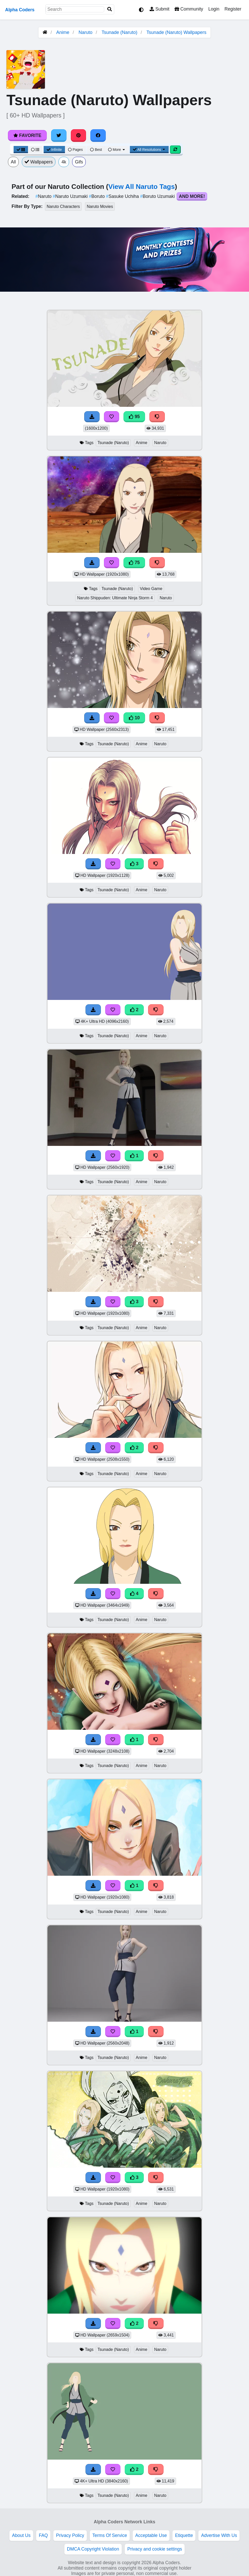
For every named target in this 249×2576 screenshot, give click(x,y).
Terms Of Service (109, 2535)
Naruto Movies (100, 206)
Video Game (151, 588)
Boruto (97, 196)
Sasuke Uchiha (123, 196)
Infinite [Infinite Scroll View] (54, 150)
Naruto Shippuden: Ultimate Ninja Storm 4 (115, 598)
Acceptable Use (151, 2535)
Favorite (27, 135)
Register (232, 9)
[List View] (35, 149)
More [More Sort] (117, 150)
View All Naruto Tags (141, 186)
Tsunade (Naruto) (119, 32)
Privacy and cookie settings (154, 2549)
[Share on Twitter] (58, 135)
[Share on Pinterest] (78, 135)
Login (213, 9)
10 (134, 717)
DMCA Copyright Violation (93, 2549)
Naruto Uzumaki (71, 196)
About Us (21, 2535)
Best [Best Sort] (96, 150)
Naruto (85, 32)
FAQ (43, 2535)
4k (63, 161)
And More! (192, 196)
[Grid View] (21, 149)
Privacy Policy (70, 2535)
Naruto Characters (63, 206)
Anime (62, 32)
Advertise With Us (219, 2535)
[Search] (109, 9)
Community (189, 9)
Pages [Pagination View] (75, 150)
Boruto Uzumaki (158, 196)
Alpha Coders (19, 9)
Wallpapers (39, 161)
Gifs (79, 161)
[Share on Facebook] (98, 135)
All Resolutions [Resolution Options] (149, 150)
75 (134, 562)
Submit (159, 9)
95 (134, 416)
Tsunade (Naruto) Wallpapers (176, 32)
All (13, 161)
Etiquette (184, 2535)
